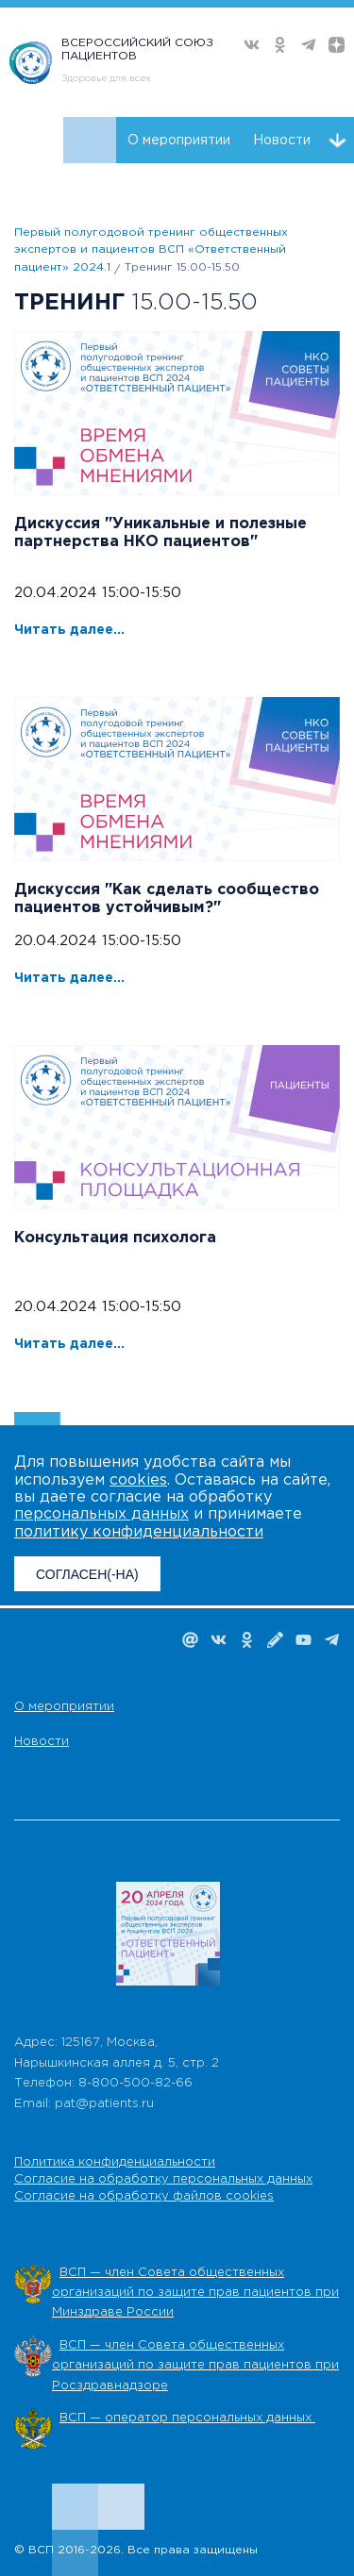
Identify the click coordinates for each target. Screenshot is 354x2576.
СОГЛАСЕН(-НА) (87, 1574)
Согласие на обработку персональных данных (163, 2179)
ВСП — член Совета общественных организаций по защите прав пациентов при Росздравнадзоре (195, 2365)
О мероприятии (178, 140)
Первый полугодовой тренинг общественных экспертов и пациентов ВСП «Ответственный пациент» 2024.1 (151, 250)
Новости (282, 140)
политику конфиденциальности (138, 1532)
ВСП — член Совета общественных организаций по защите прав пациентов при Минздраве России (195, 2293)
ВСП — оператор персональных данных (187, 2418)
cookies (138, 1480)
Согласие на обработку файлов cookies (144, 2196)
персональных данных (101, 1514)
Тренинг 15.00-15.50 (182, 267)
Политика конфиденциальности (114, 2162)
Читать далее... (69, 630)
